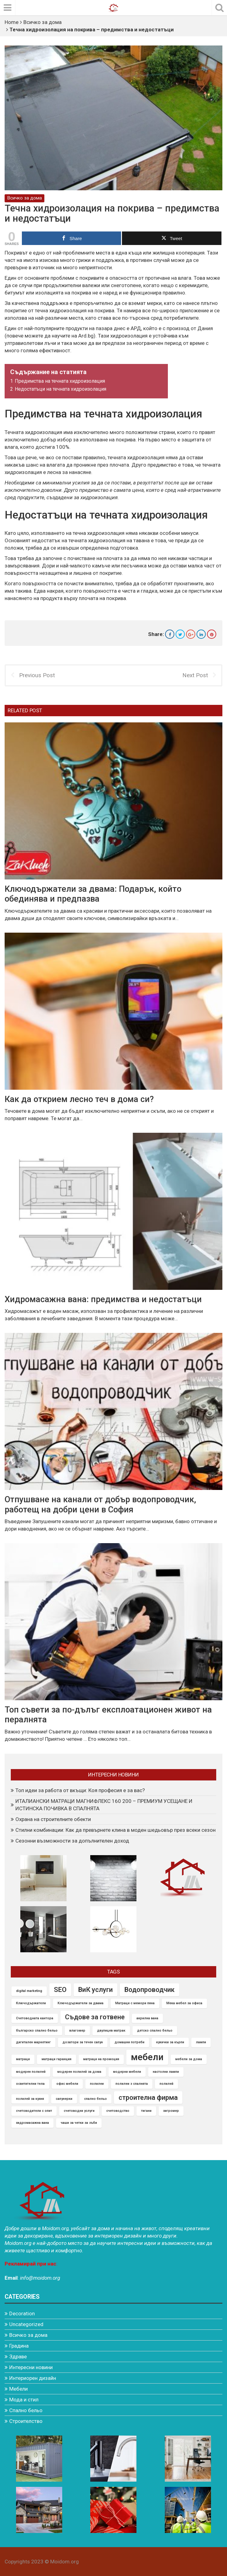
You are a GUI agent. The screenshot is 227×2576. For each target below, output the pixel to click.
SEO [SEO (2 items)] (60, 1989)
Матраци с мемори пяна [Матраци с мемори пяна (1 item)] (135, 2003)
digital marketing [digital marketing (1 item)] (29, 1991)
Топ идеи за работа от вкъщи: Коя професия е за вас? (80, 1790)
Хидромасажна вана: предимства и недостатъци (103, 1299)
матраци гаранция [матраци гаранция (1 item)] (56, 2059)
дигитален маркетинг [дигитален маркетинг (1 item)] (33, 2042)
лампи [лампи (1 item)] (201, 2042)
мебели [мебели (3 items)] (147, 2057)
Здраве (18, 2356)
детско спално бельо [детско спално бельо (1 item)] (154, 2030)
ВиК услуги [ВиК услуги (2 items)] (95, 1989)
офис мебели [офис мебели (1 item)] (67, 2084)
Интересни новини (31, 2367)
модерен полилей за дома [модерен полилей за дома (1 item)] (79, 2072)
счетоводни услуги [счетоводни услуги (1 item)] (79, 2111)
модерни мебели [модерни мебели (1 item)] (127, 2072)
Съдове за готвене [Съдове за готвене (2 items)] (95, 2017)
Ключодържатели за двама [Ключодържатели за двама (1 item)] (80, 2003)
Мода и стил (24, 2399)
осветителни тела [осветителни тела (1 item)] (30, 2084)
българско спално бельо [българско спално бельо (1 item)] (37, 2030)
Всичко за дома (42, 22)
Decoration (22, 2313)
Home (11, 22)
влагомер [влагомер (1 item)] (77, 2030)
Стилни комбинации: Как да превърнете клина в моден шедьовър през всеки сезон (115, 1830)
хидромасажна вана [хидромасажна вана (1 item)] (32, 2123)
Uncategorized (26, 2324)
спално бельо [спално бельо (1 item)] (95, 2098)
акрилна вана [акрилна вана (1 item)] (147, 2018)
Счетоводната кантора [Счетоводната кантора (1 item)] (34, 2018)
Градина (19, 2346)
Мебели (18, 2389)
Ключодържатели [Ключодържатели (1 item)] (31, 2003)
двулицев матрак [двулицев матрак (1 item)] (111, 2030)
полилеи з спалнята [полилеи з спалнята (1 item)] (132, 2084)
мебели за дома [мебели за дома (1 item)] (188, 2059)
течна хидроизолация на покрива (74, 310)
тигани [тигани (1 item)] (146, 2111)
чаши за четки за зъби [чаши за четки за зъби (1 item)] (79, 2123)
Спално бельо (26, 2410)
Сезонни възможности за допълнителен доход (72, 1841)
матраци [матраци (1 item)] (23, 2059)
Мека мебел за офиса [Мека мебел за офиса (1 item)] (184, 2003)
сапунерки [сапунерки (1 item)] (64, 2098)
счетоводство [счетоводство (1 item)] (117, 2111)
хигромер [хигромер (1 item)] (171, 2111)
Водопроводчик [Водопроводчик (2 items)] (149, 1989)
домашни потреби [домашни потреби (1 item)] (129, 2042)
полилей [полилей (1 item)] (166, 2084)
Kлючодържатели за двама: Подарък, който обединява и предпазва (93, 894)
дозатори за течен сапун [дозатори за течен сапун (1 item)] (83, 2042)
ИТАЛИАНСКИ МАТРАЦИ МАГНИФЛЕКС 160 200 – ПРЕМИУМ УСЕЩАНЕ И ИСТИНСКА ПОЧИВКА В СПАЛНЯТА (104, 1804)
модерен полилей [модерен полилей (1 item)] (31, 2072)
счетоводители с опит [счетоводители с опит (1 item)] (34, 2111)
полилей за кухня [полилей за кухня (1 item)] (30, 2098)
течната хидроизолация (135, 457)
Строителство (26, 2421)
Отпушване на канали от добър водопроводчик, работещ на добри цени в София (100, 1505)
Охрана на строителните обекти (53, 1819)
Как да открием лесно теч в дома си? (79, 1099)
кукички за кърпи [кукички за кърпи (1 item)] (170, 2042)
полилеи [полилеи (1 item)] (97, 2084)
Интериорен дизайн (32, 2378)
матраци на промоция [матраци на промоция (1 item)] (101, 2059)
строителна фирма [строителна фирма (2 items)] (148, 2097)
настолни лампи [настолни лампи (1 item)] (166, 2072)
